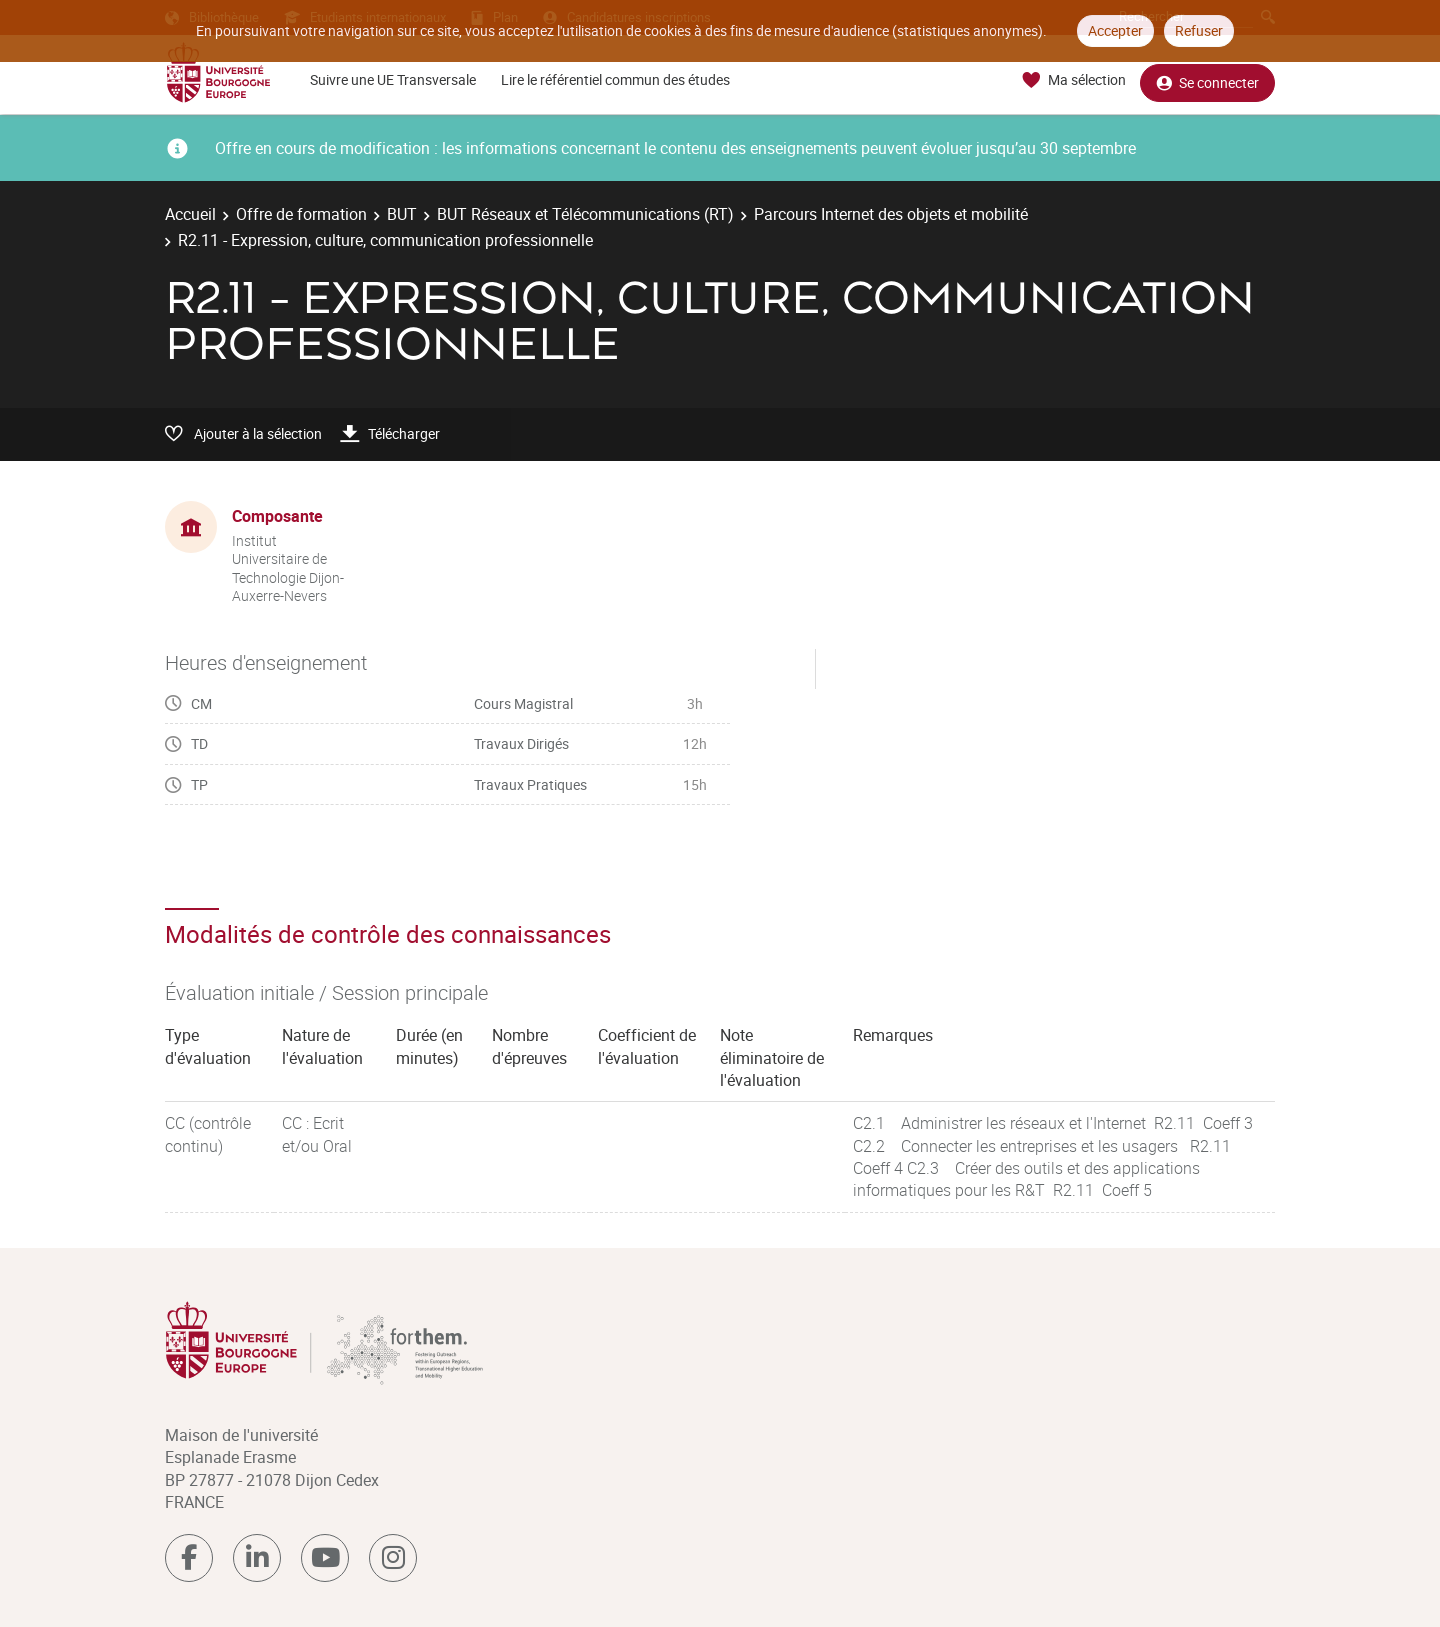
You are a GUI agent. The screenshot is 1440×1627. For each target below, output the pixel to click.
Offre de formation (301, 214)
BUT (402, 214)
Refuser (1199, 30)
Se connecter (1207, 80)
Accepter (1115, 30)
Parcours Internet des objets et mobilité (891, 214)
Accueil (190, 214)
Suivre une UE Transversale (393, 79)
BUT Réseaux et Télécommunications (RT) (585, 214)
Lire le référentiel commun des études (615, 79)
